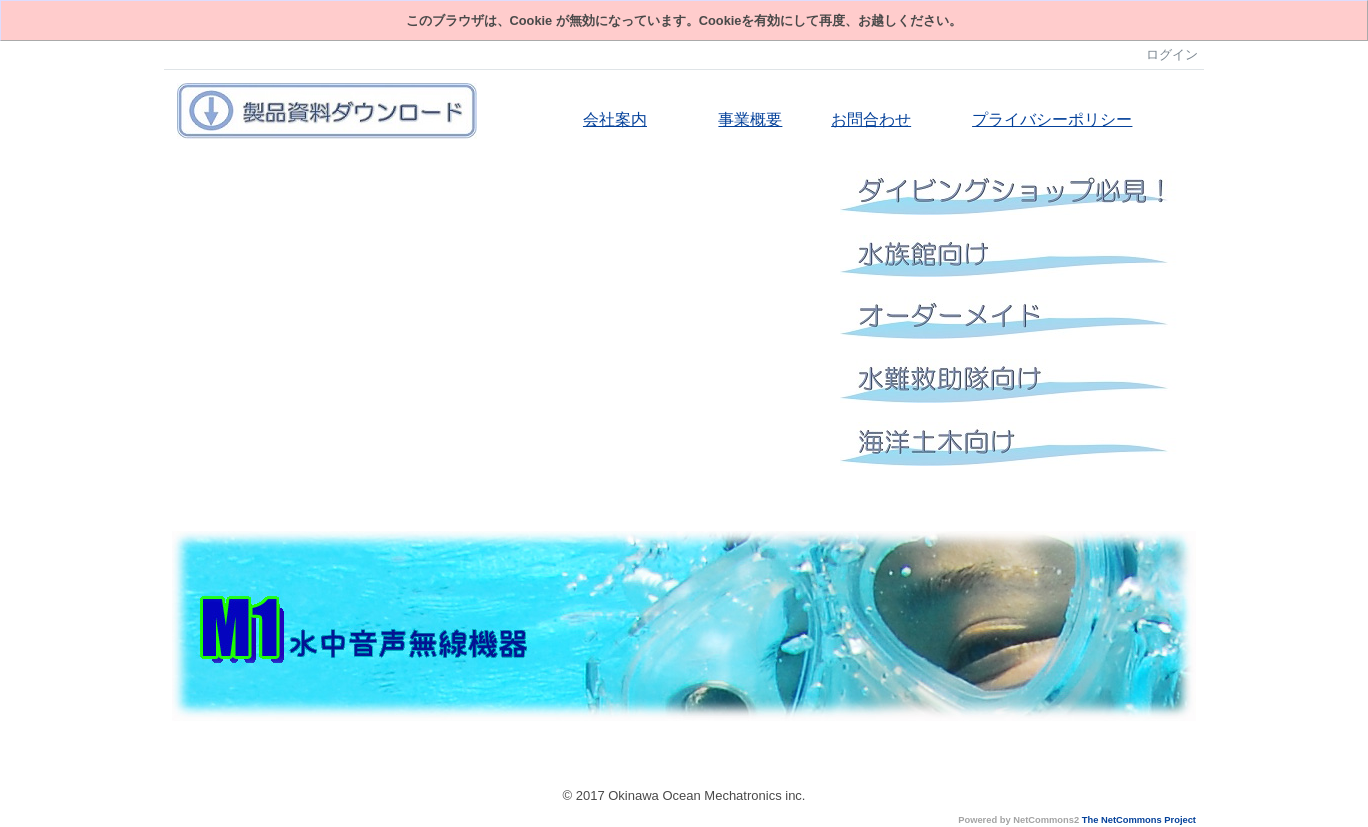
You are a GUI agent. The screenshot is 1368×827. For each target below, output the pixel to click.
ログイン (1172, 54)
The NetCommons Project (1139, 820)
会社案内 (615, 119)
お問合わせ (871, 119)
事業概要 (750, 119)
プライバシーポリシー (1052, 119)
